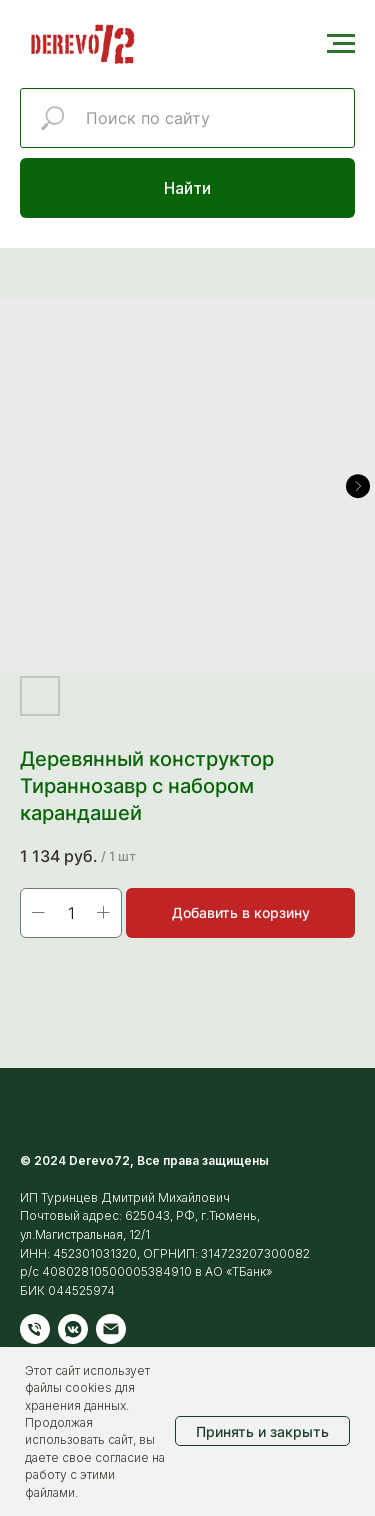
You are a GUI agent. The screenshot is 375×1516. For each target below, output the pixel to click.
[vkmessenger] (73, 1329)
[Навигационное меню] (341, 44)
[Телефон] (35, 1329)
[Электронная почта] (111, 1329)
